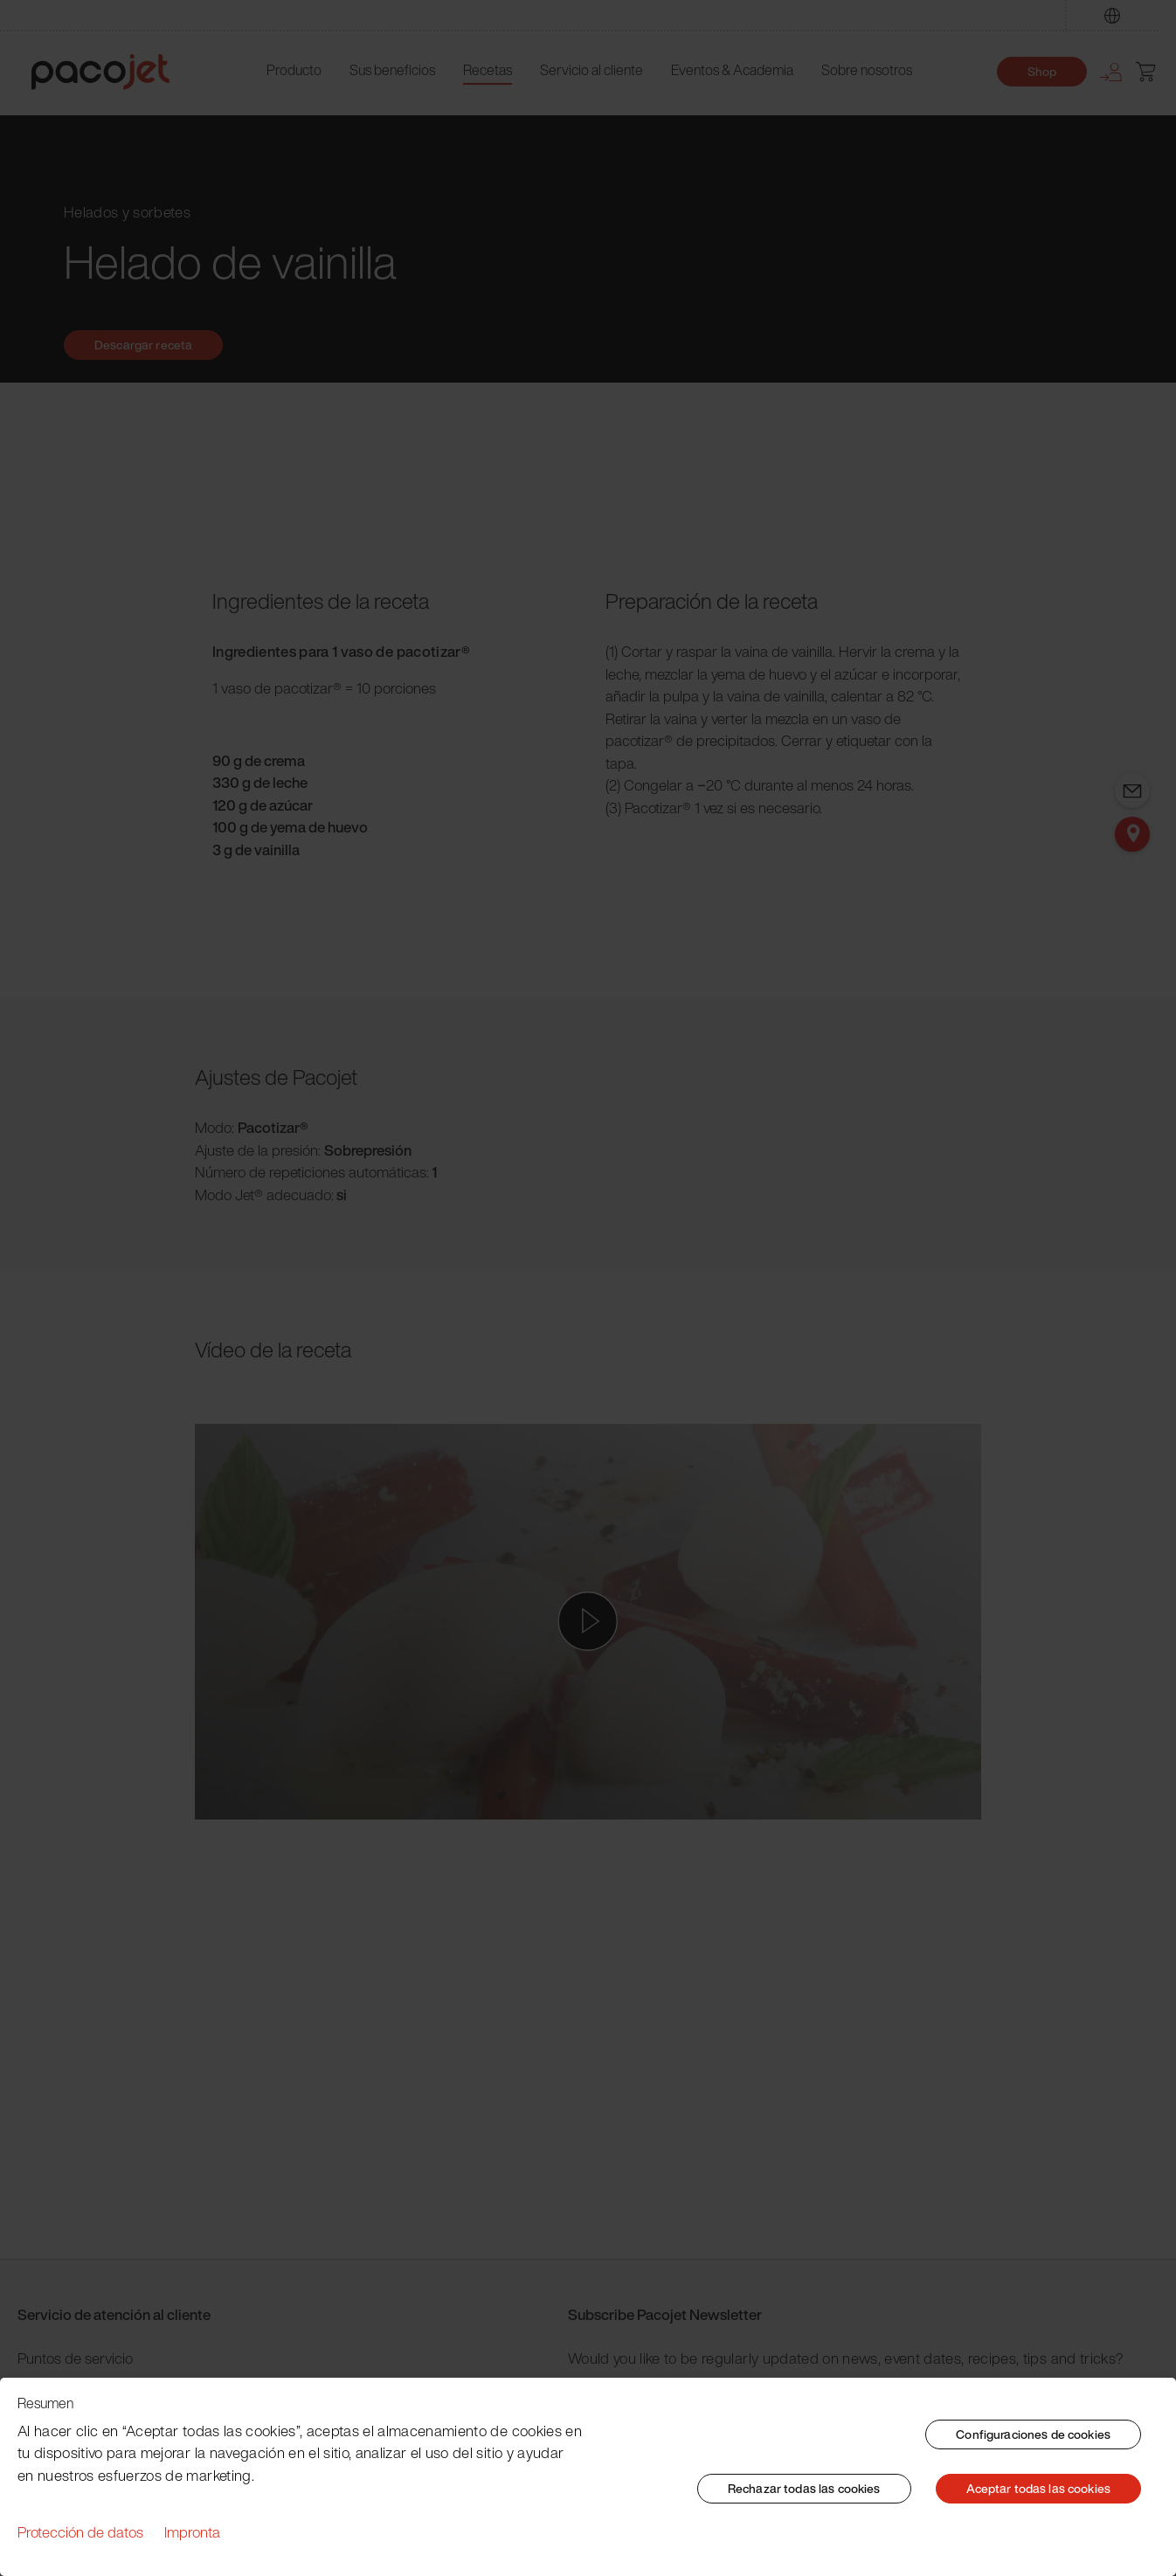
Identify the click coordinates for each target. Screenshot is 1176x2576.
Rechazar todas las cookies (804, 2488)
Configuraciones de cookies (1033, 2434)
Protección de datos (80, 2532)
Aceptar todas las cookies (1038, 2488)
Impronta (192, 2532)
